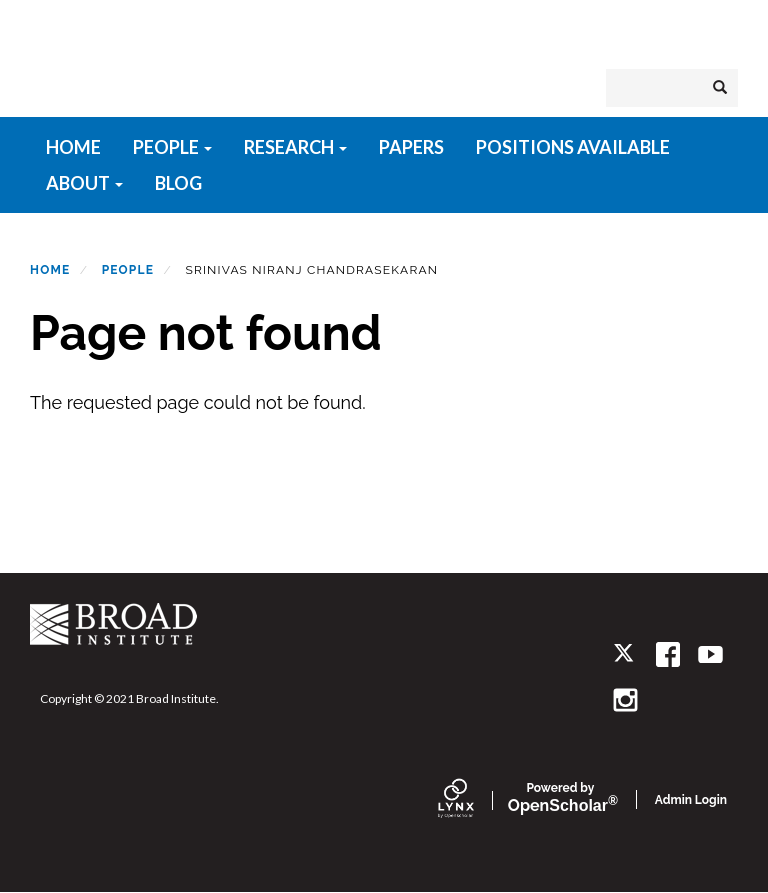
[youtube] (710, 654)
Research (295, 147)
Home (50, 270)
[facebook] (668, 654)
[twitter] (625, 654)
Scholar (560, 798)
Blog (178, 183)
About (84, 183)
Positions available (573, 147)
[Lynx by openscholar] (473, 800)
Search (726, 88)
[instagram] (625, 699)
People (172, 147)
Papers (411, 147)
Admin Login (691, 800)
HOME (73, 147)
